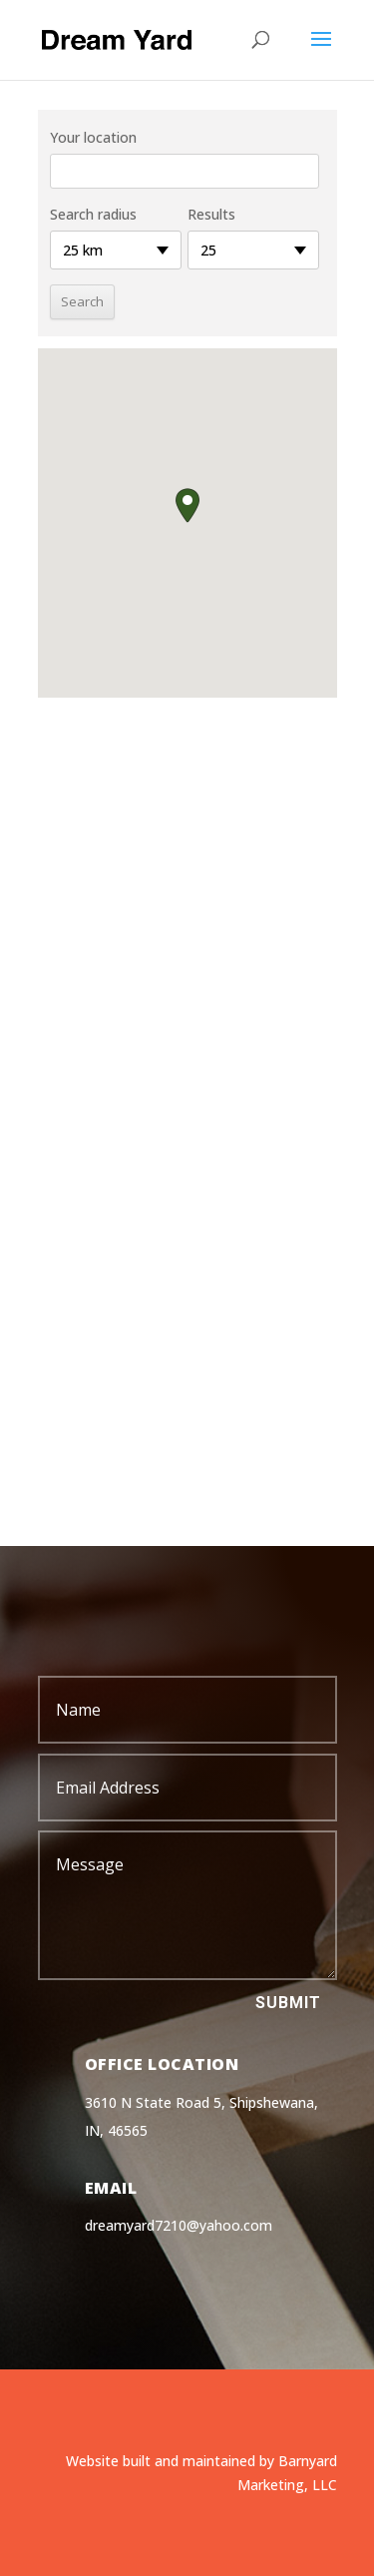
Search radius (93, 214)
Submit (288, 2002)
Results (211, 214)
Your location (93, 137)
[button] (187, 505)
